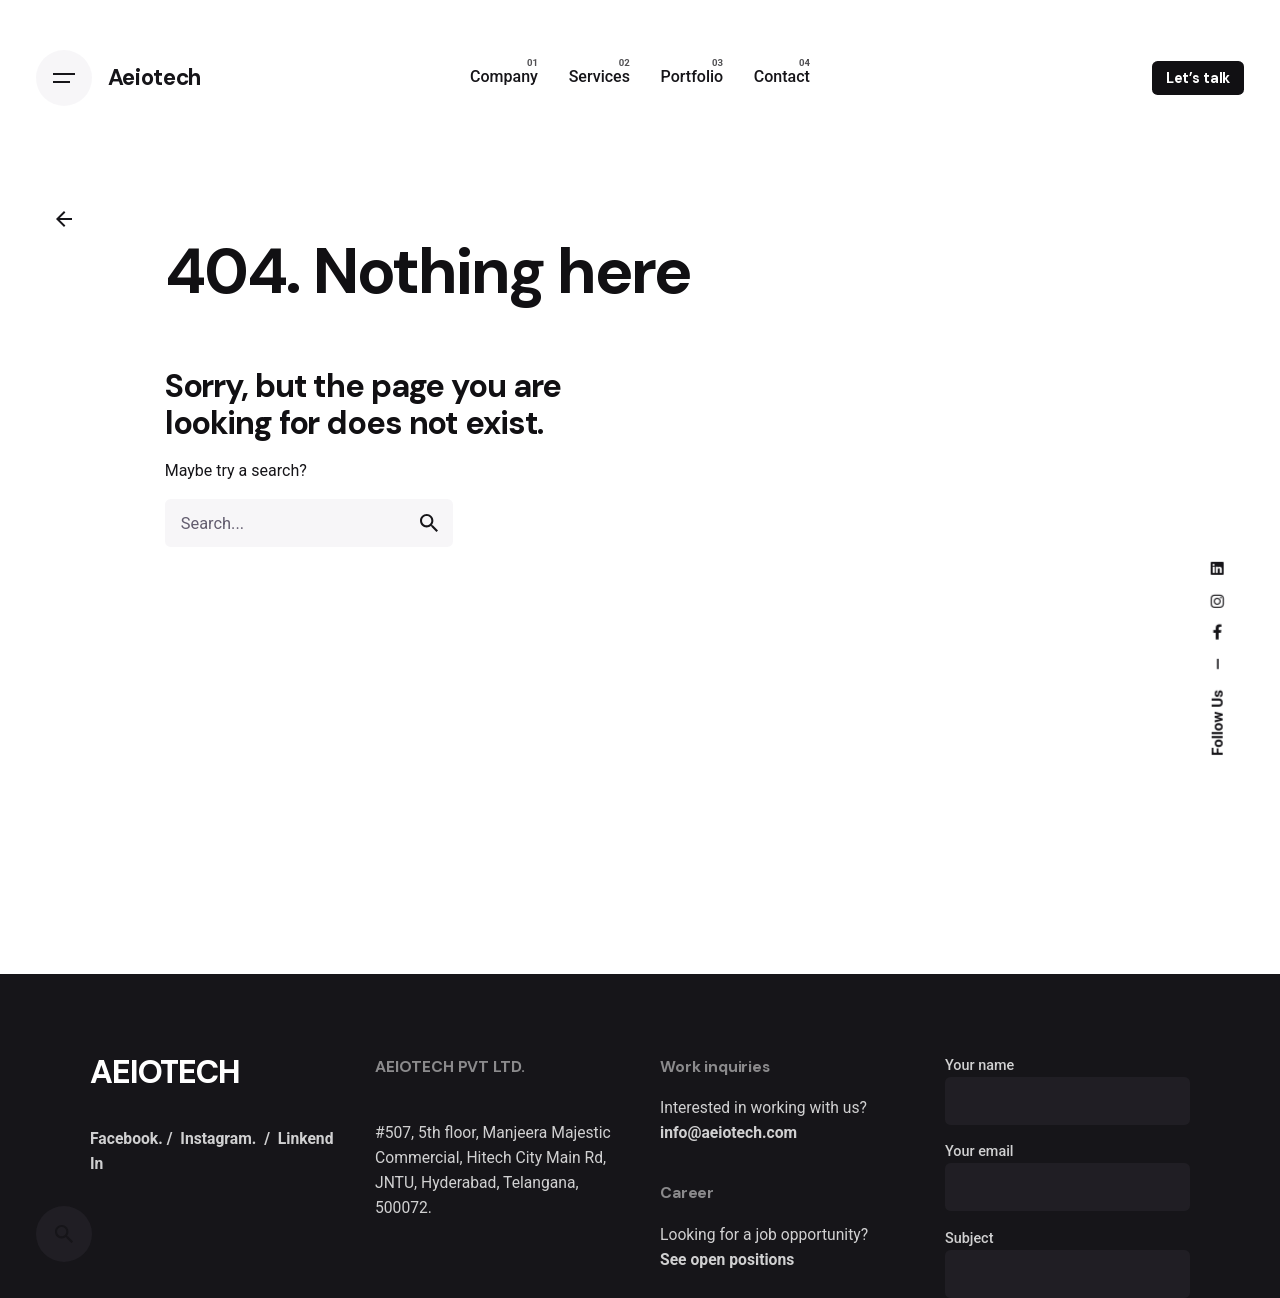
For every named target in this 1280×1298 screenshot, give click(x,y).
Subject (1067, 1257)
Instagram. (218, 1138)
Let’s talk (1198, 78)
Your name (1067, 1084)
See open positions (727, 1259)
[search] (429, 523)
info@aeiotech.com (728, 1132)
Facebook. (126, 1138)
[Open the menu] (64, 78)
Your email (1067, 1170)
